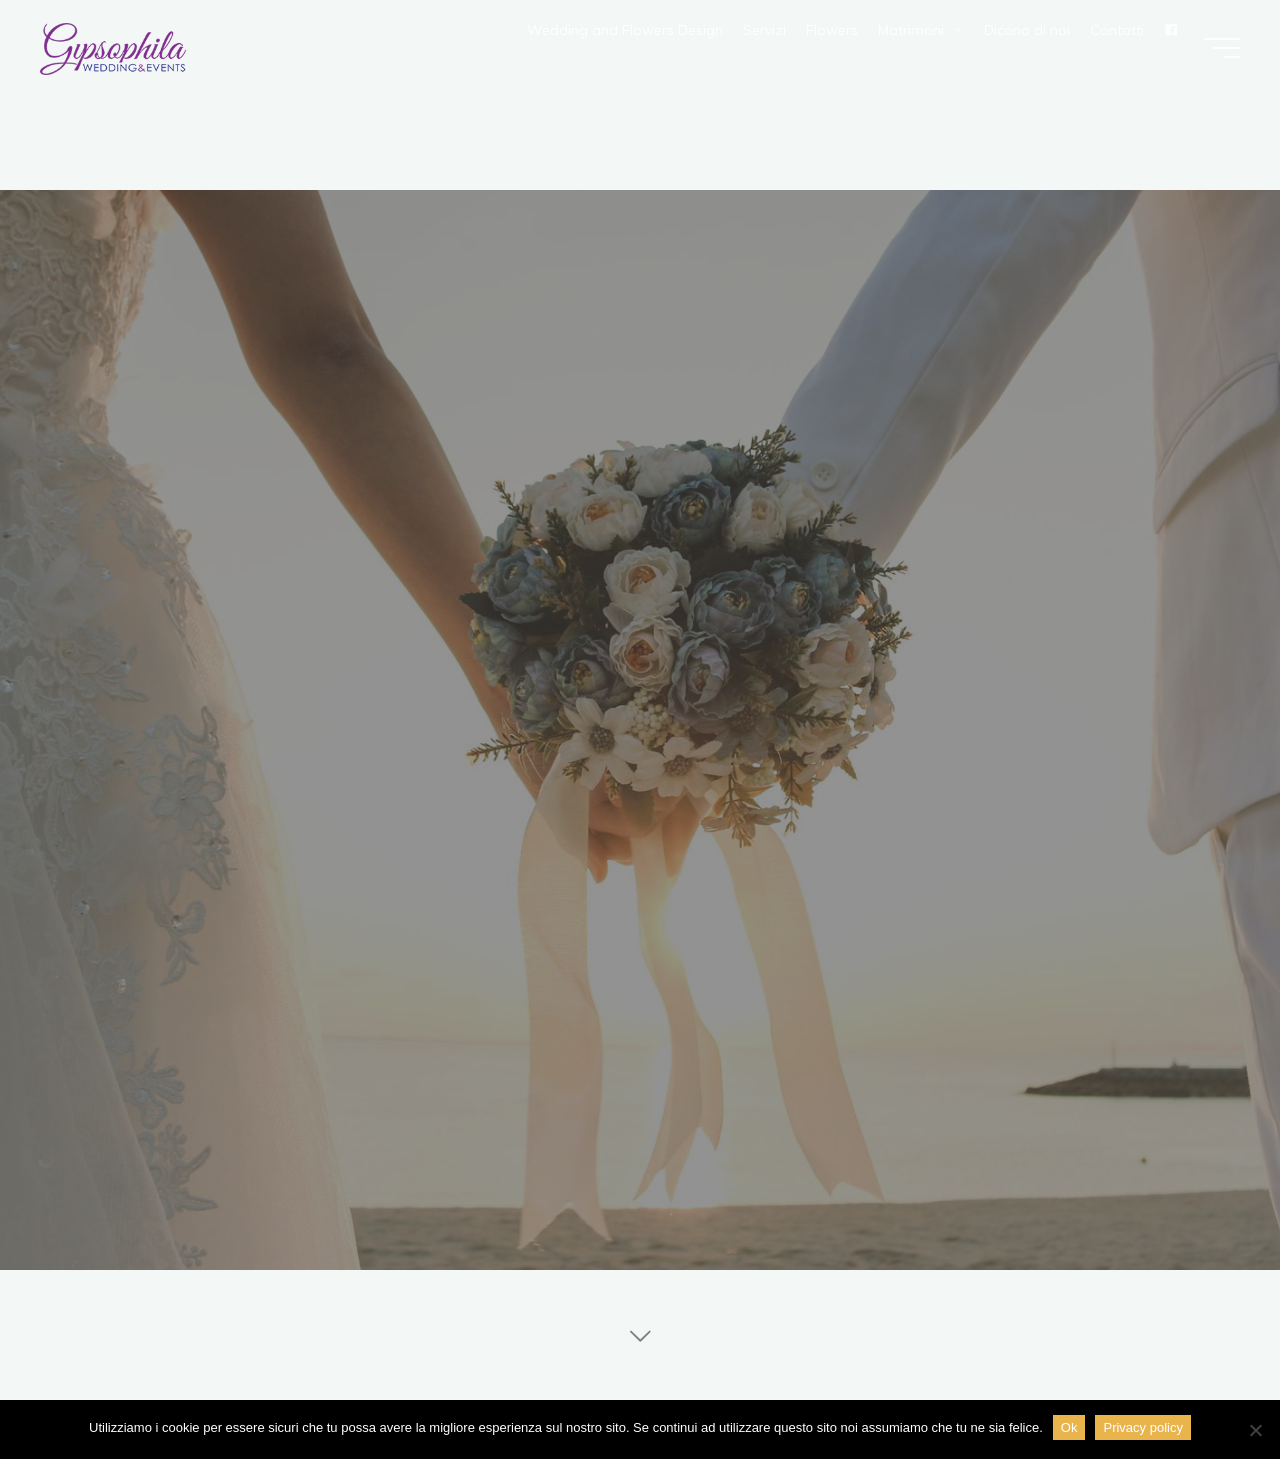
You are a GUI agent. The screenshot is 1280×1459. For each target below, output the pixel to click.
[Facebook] (1171, 30)
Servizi (764, 30)
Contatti (1117, 30)
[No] (1255, 1430)
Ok (1069, 1427)
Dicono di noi (1027, 30)
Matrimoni (921, 30)
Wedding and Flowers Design (625, 30)
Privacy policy (1142, 1427)
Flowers (832, 30)
